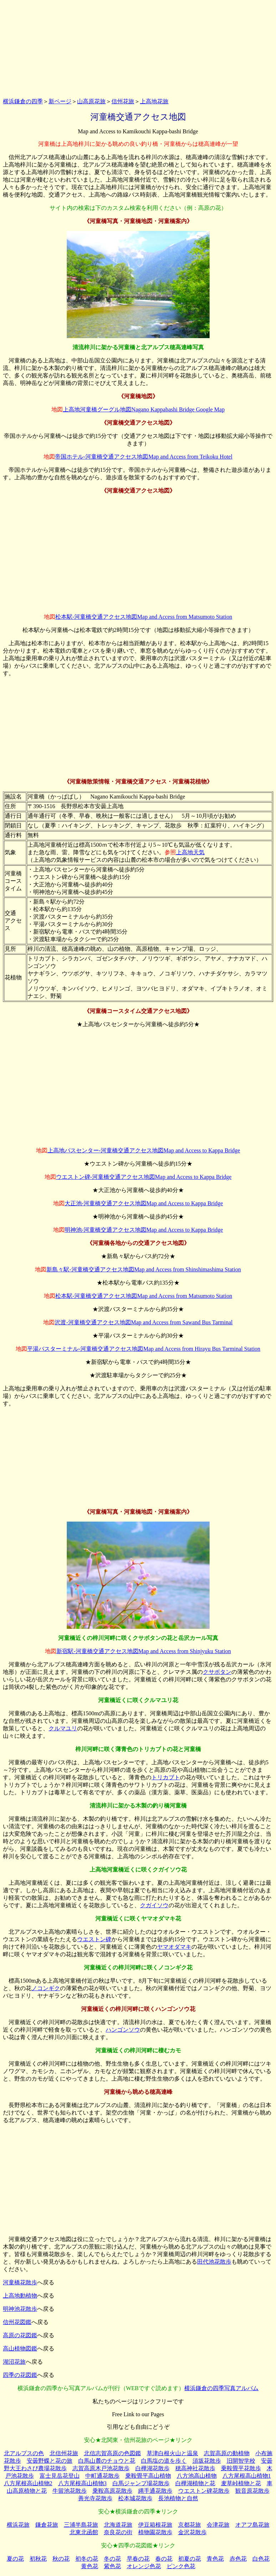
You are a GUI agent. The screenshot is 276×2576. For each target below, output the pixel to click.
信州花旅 (122, 101)
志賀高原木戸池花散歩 (101, 2468)
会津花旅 (218, 2525)
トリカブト (165, 1777)
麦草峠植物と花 (241, 2483)
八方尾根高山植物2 (28, 2483)
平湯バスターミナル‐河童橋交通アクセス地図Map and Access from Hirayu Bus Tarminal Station (143, 1349)
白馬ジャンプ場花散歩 (141, 2483)
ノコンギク (45, 1988)
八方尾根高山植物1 (246, 2476)
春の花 (163, 2559)
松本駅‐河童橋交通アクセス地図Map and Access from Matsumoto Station (143, 617)
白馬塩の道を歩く (164, 2461)
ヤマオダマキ (174, 1947)
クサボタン (217, 1672)
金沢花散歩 (192, 2532)
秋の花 (61, 2559)
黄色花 (89, 2566)
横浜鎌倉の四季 (23, 101)
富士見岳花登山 (60, 2476)
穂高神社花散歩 (195, 2468)
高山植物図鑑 (20, 2348)
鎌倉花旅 (46, 2525)
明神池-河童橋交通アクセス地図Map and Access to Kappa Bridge (144, 1230)
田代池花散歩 (214, 2262)
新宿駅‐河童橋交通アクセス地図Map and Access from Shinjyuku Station (143, 1651)
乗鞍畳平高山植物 (148, 2476)
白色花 (261, 2559)
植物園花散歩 (155, 2532)
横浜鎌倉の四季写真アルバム (221, 2388)
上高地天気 (190, 852)
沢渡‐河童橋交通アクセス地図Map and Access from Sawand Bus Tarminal (143, 1322)
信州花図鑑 (17, 2322)
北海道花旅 (118, 2525)
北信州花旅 (64, 2453)
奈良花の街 (118, 2532)
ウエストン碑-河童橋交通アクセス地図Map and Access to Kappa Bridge (144, 1177)
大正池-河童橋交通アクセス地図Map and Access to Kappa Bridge (144, 1203)
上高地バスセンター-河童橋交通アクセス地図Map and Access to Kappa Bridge (143, 1150)
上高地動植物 (20, 2296)
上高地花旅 (154, 101)
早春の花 (138, 2559)
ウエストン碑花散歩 (204, 2491)
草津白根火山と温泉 (172, 2453)
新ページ (60, 101)
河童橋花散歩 (20, 2282)
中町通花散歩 (102, 2476)
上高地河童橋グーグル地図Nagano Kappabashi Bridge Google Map (144, 409)
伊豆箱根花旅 (155, 2525)
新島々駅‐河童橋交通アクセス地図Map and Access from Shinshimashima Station (143, 1269)
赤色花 (238, 2559)
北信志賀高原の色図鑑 (112, 2453)
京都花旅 (189, 2525)
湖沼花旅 (14, 2362)
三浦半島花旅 (81, 2525)
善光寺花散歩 (95, 2498)
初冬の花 (86, 2559)
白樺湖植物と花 (195, 2483)
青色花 (215, 2559)
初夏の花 (189, 2559)
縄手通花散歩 (155, 2491)
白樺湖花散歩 (152, 2468)
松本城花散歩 (135, 2498)
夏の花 (15, 2559)
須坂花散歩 (206, 2461)
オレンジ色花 (144, 2566)
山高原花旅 (91, 101)
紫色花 (112, 2566)
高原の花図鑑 (20, 2335)
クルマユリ (63, 1728)
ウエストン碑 (94, 1939)
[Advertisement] (138, 47)
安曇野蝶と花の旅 (49, 2461)
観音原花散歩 (252, 2491)
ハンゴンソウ (123, 2030)
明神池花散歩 (20, 2309)
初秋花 (38, 2559)
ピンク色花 (181, 2566)
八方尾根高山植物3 (82, 2483)
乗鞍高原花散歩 (112, 2491)
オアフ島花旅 (252, 2525)
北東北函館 (84, 2532)
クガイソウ (154, 1905)
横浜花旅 (18, 2525)
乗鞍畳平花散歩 (241, 2468)
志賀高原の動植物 (227, 2453)
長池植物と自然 (178, 2498)
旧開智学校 (241, 2461)
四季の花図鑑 (20, 2375)
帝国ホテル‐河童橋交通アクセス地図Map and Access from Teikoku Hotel (143, 457)
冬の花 (112, 2559)
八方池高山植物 (197, 2476)
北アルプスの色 (24, 2453)
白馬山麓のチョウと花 (106, 2461)
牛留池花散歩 (69, 2491)
